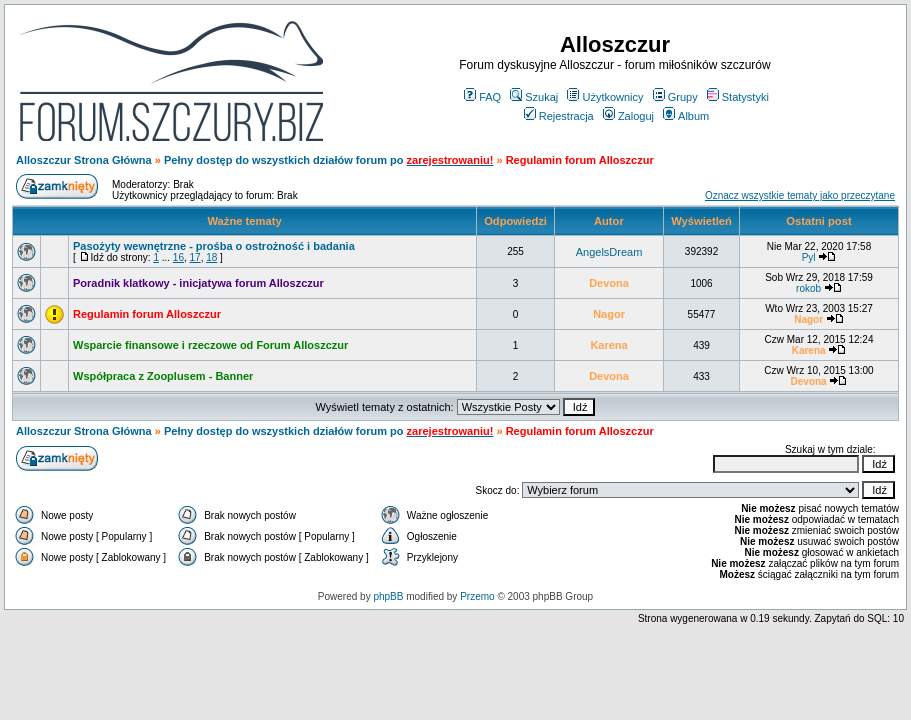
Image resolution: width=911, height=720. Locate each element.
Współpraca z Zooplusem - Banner (163, 376)
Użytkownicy (605, 97)
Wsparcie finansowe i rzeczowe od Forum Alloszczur (210, 345)
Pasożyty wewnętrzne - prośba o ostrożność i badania (214, 246)
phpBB (388, 596)
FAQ (482, 97)
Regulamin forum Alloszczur (147, 314)
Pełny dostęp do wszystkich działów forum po (285, 160)
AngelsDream (609, 252)
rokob (808, 288)
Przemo (477, 596)
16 (178, 257)
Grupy (675, 97)
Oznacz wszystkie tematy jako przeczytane (800, 195)
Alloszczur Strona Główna (84, 160)
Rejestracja (559, 116)
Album (686, 116)
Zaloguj (628, 116)
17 (195, 257)
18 (211, 257)
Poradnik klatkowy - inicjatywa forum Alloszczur (198, 283)
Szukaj (534, 97)
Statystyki (738, 97)
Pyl (809, 257)
